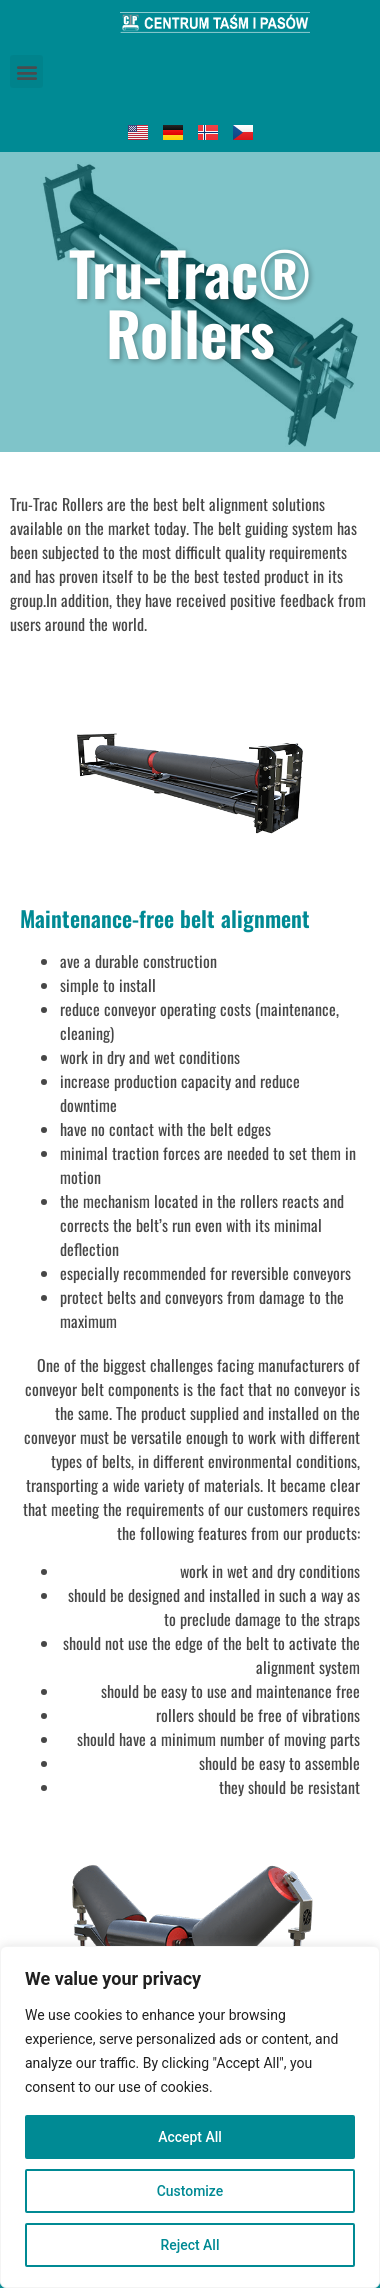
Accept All (190, 2137)
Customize (190, 2191)
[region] (190, 2117)
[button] (26, 71)
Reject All (189, 2245)
